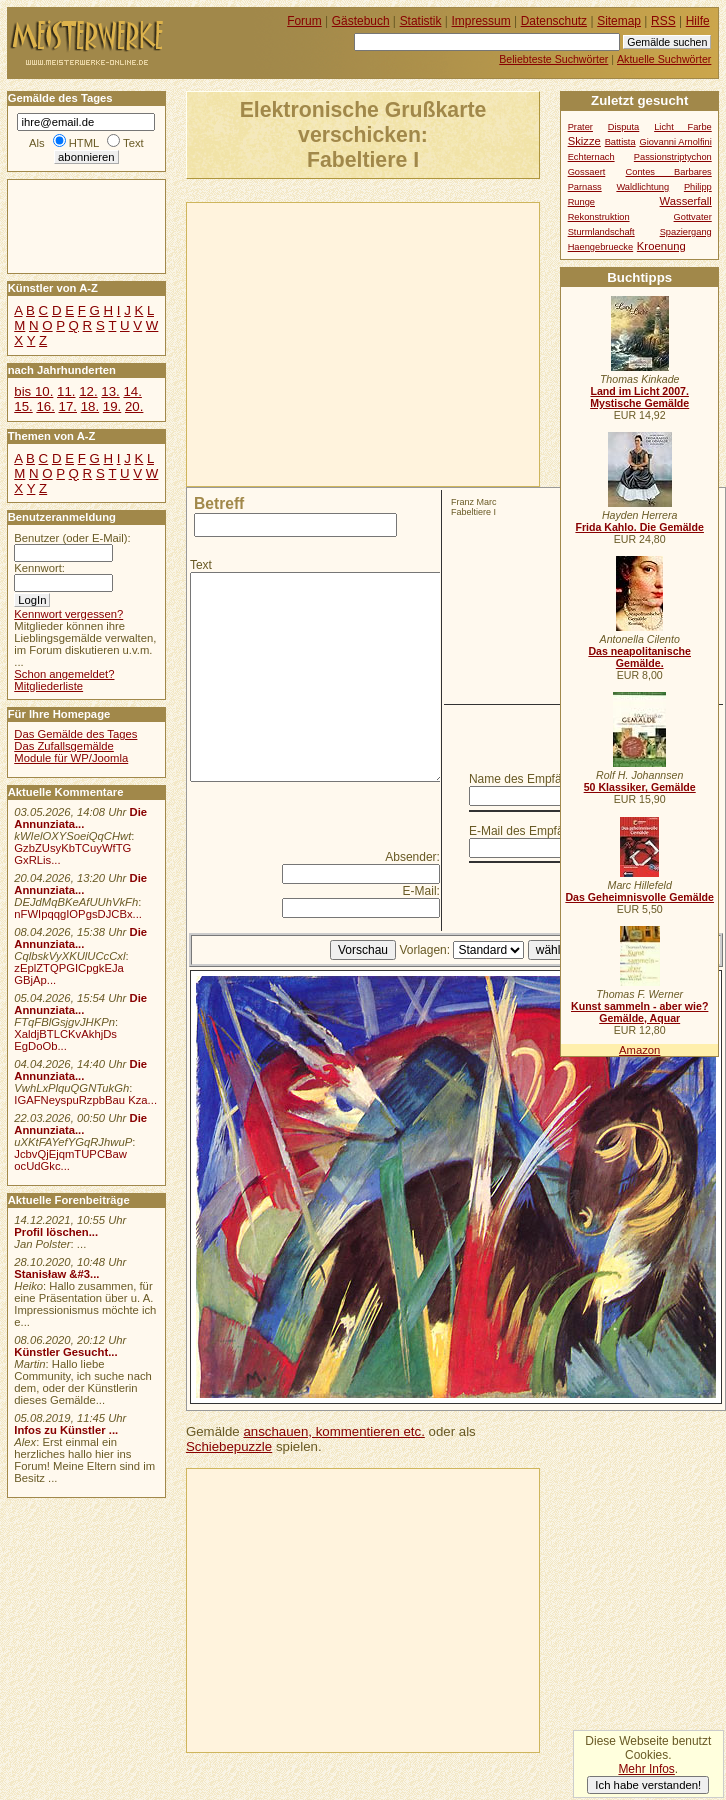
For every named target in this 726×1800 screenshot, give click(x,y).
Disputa (623, 127)
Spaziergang (686, 232)
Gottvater (693, 217)
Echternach (591, 157)
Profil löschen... (56, 1232)
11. (66, 391)
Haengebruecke (601, 247)
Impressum (481, 21)
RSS (663, 21)
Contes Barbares (669, 172)
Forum (304, 21)
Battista (620, 142)
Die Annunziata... (80, 818)
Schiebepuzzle (229, 1446)
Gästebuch (361, 21)
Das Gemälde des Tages (75, 734)
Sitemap (619, 21)
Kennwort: (39, 568)
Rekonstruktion (599, 217)
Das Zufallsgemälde (64, 746)
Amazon (639, 1050)
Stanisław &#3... (56, 1274)
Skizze (584, 141)
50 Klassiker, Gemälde (640, 787)
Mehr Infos (646, 1769)
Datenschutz (554, 21)
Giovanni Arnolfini (675, 142)
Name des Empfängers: (532, 779)
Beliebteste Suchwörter (553, 59)
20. (134, 406)
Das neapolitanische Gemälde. (639, 657)
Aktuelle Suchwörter (664, 59)
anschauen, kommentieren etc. (333, 1431)
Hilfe (698, 21)
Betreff (219, 503)
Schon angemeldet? (64, 674)
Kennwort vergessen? (68, 614)
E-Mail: (421, 891)
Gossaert (587, 172)
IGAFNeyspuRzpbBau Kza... (85, 1100)
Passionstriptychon (673, 157)
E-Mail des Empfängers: (533, 831)
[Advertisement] (385, 343)
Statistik (421, 21)
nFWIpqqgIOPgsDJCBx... (78, 914)
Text (201, 565)
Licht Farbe (683, 127)
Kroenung (661, 246)
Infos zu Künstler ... (66, 1430)
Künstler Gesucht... (65, 1352)
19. (112, 406)
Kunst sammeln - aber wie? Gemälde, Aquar (639, 1012)
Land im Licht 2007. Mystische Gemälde (639, 397)
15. (23, 406)
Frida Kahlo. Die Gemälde (639, 527)
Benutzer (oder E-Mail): (72, 538)
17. (68, 406)
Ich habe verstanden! (648, 1785)
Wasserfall (686, 201)
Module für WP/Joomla (71, 758)
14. (132, 391)
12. (88, 391)
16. (45, 406)
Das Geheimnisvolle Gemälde (639, 897)
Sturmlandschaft (601, 232)
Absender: (412, 857)
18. (90, 406)
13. (110, 391)
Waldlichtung (642, 187)
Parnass (585, 187)
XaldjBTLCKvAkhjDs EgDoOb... (65, 1040)
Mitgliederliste (48, 686)
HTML (84, 143)
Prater (580, 127)
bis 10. (33, 391)
